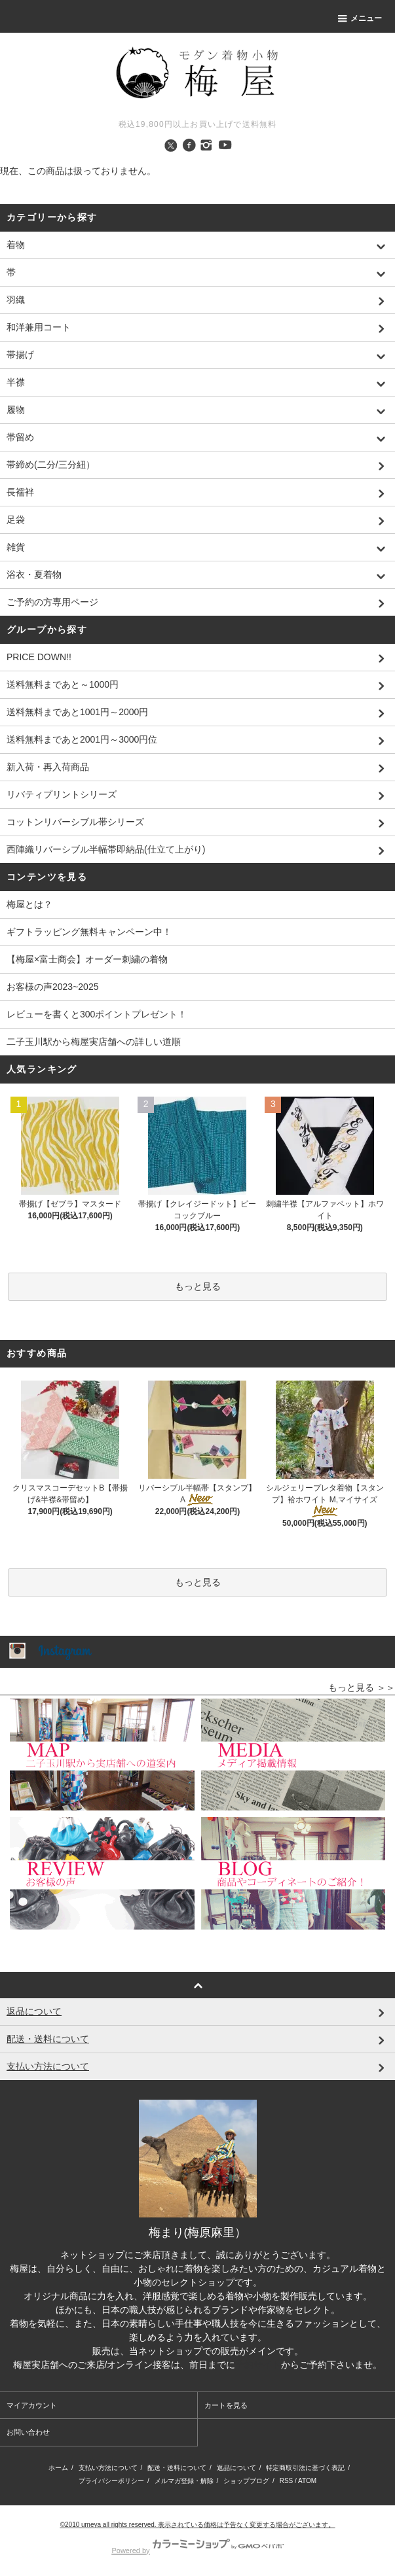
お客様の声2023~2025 (52, 986)
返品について (236, 2467)
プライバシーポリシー (111, 2480)
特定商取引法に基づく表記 (305, 2467)
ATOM (307, 2480)
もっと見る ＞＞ (361, 1687)
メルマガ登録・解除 (184, 2480)
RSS (286, 2480)
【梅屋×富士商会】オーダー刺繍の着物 (87, 959)
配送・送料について (176, 2467)
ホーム (58, 2467)
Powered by (197, 2550)
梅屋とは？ (29, 904)
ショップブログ (246, 2480)
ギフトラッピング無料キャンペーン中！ (89, 931)
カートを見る (226, 2405)
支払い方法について (108, 2467)
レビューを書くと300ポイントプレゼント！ (97, 1014)
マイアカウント (32, 2405)
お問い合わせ (28, 2432)
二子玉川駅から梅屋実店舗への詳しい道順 (94, 1041)
